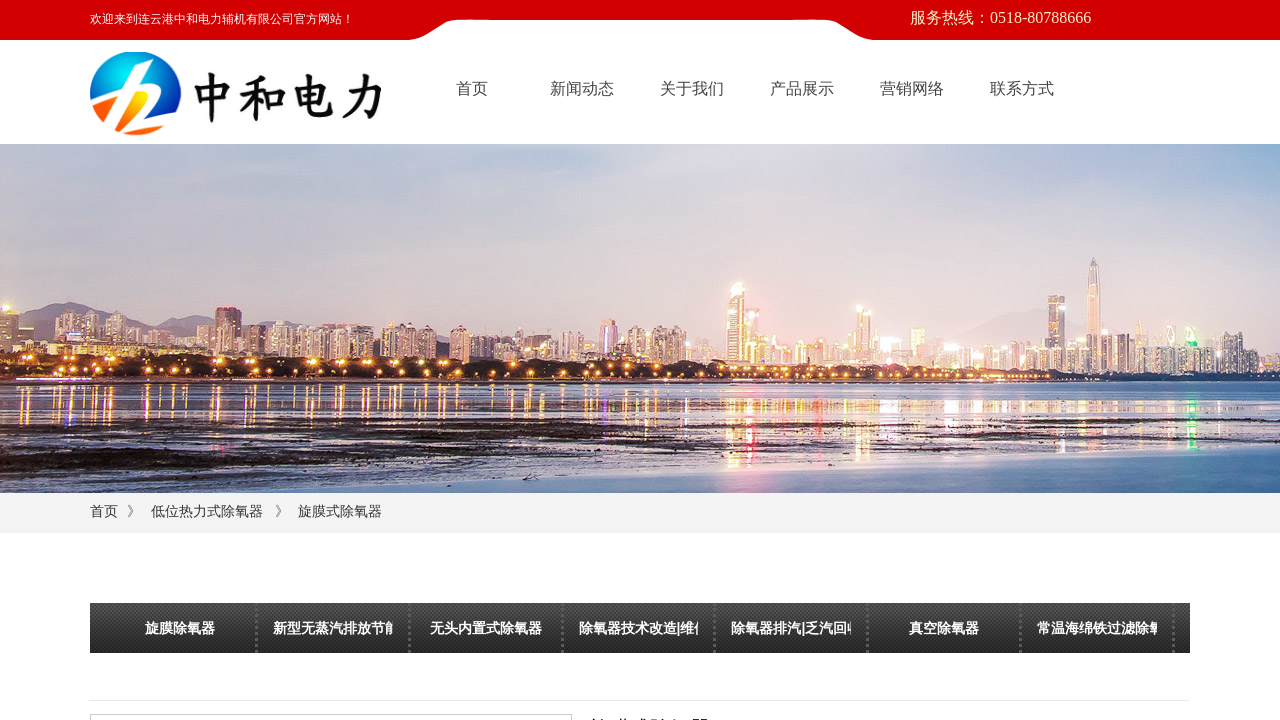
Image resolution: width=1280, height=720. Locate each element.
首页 (472, 88)
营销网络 (912, 88)
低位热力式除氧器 (207, 511)
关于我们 (692, 88)
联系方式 (1022, 88)
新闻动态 (582, 88)
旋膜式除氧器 (340, 511)
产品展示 (802, 88)
